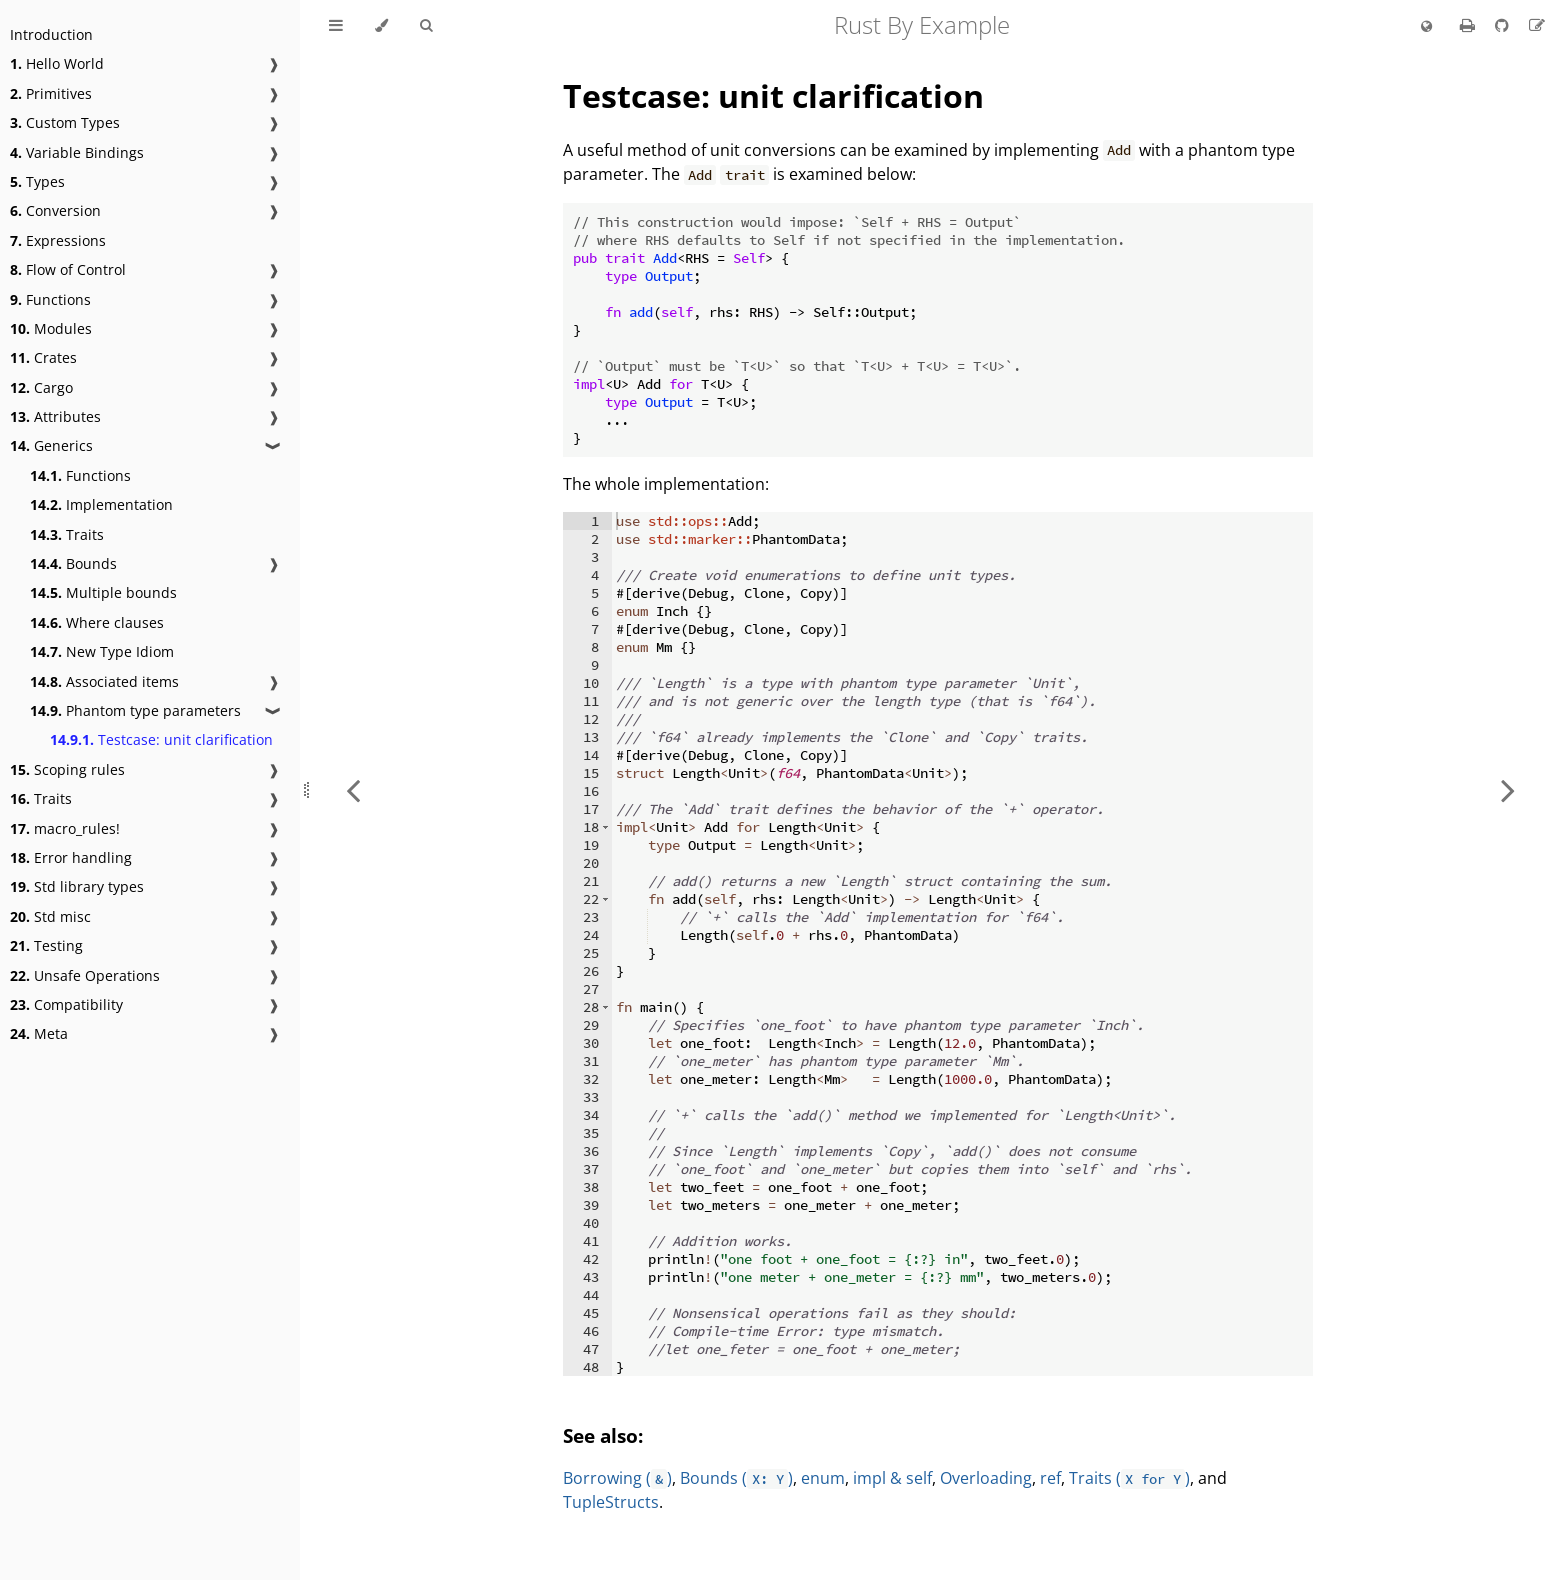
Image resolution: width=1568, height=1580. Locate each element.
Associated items (104, 681)
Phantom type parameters (135, 710)
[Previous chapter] (353, 790)
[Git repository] (1504, 25)
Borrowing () (617, 1478)
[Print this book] (1469, 25)
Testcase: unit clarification (161, 739)
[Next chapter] (1508, 790)
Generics (51, 445)
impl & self (892, 1478)
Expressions (58, 240)
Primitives (51, 93)
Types (37, 181)
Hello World (57, 63)
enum (823, 1478)
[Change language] (1426, 27)
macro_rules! (65, 828)
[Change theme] (381, 26)
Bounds (73, 563)
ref (1050, 1478)
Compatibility (66, 1004)
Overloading (986, 1478)
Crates (43, 357)
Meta (39, 1033)
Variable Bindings (77, 152)
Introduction (51, 34)
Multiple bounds (103, 592)
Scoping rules (67, 769)
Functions (50, 299)
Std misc (50, 916)
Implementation (101, 504)
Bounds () (736, 1478)
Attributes (55, 416)
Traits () (1129, 1478)
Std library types (77, 886)
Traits (67, 534)
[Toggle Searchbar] (426, 26)
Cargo (41, 387)
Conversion (55, 210)
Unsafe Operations (85, 975)
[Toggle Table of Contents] (336, 26)
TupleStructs (611, 1502)
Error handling (71, 857)
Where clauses (97, 622)
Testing (46, 945)
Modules (51, 328)
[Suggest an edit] (1537, 25)
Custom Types (65, 122)
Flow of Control (68, 269)
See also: (603, 1435)
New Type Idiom (102, 651)
